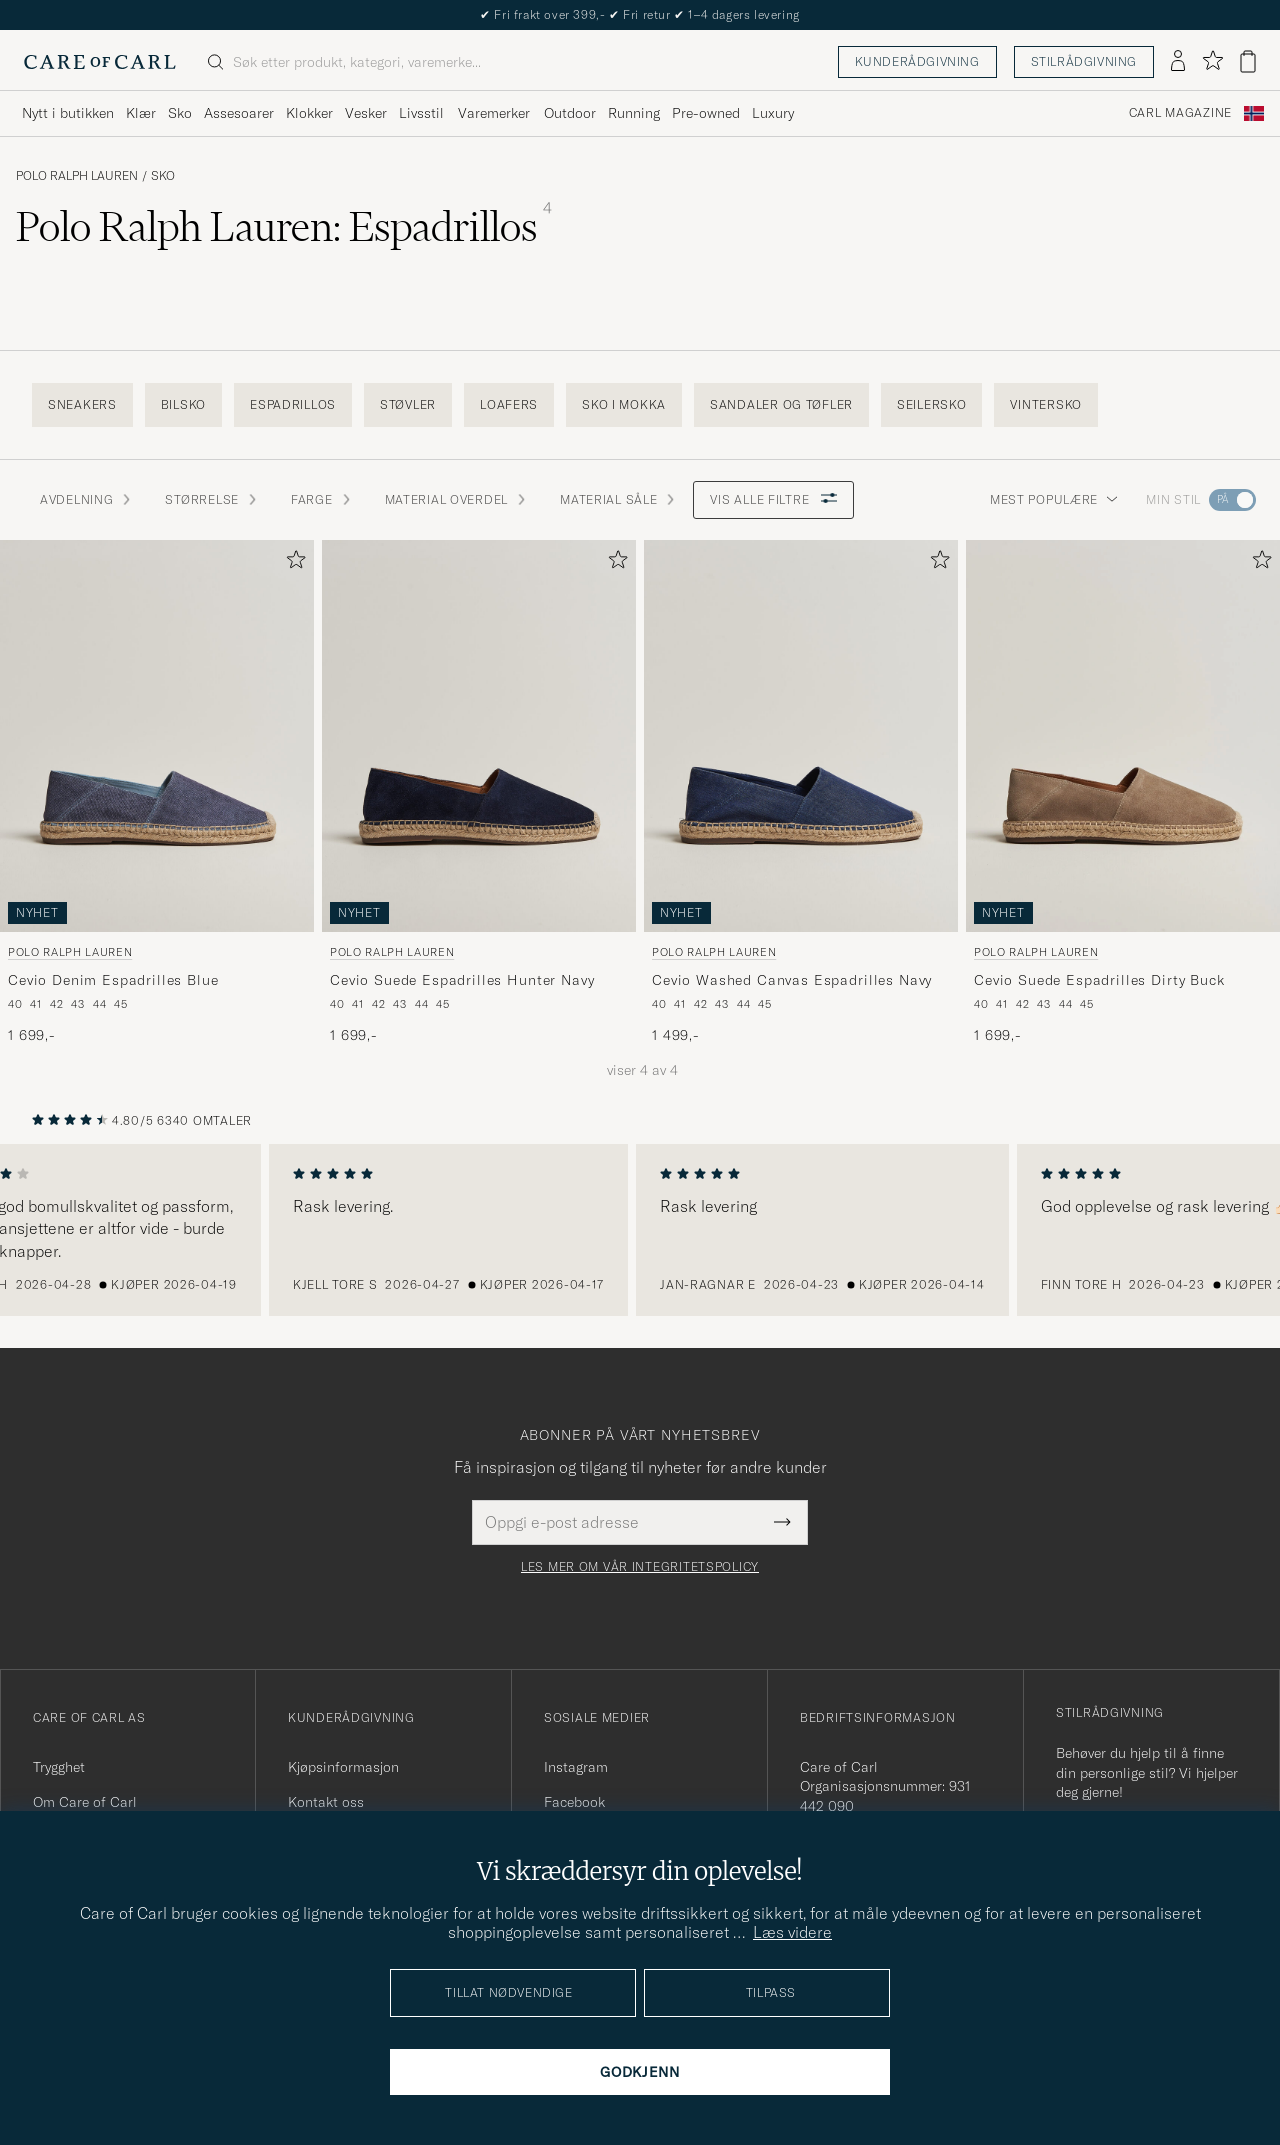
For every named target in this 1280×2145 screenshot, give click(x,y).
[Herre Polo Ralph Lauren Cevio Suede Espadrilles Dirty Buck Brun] (1123, 736)
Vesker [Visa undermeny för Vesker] (366, 113)
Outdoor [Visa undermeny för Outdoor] (570, 113)
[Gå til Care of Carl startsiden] (100, 62)
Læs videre (792, 1932)
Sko (163, 176)
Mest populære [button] (1054, 499)
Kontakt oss (326, 1802)
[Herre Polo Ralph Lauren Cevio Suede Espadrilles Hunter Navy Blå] (479, 736)
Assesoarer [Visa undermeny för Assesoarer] (239, 113)
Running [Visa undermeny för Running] (634, 113)
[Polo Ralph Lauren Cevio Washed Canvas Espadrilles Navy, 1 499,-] (801, 793)
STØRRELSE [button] (211, 499)
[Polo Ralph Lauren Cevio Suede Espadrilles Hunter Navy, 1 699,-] (479, 793)
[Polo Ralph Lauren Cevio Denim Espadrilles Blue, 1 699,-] (157, 793)
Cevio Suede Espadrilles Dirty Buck (1099, 980)
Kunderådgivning (917, 61)
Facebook (574, 1802)
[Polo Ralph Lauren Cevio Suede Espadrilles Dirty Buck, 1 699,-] (1123, 793)
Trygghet (59, 1767)
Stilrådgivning (1084, 61)
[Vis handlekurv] (1248, 61)
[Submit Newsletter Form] (782, 1522)
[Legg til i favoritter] (292, 563)
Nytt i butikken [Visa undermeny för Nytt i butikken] (68, 113)
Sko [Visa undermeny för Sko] (180, 113)
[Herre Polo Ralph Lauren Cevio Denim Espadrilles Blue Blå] (157, 736)
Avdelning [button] (86, 499)
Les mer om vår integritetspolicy (640, 1567)
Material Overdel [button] (457, 499)
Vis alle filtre (773, 499)
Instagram (576, 1767)
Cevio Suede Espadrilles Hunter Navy (462, 980)
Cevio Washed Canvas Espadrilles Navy (792, 980)
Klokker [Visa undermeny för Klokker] (309, 113)
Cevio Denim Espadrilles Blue (113, 980)
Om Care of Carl (85, 1802)
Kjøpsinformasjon (343, 1767)
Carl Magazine (1180, 113)
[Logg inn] (1178, 62)
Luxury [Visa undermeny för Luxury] (773, 113)
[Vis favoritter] (1212, 61)
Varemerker (494, 113)
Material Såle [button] (618, 499)
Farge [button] (322, 499)
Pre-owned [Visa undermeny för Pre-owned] (706, 113)
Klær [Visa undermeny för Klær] (141, 113)
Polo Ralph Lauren (77, 176)
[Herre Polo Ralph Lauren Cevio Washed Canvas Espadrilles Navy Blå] (801, 736)
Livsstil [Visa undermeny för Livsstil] (421, 113)
